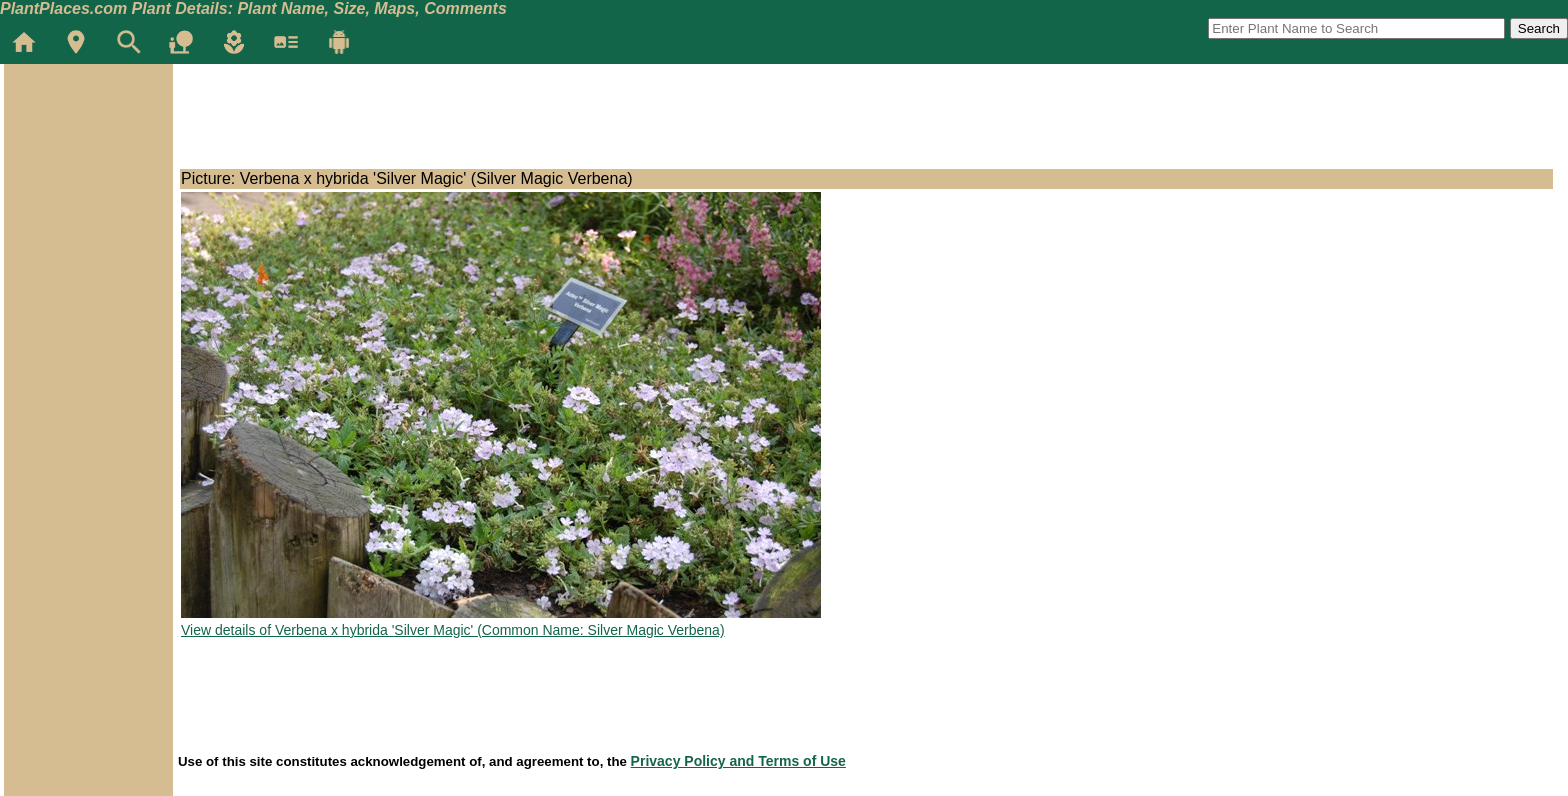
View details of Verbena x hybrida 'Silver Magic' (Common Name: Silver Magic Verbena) (453, 630)
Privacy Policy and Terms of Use (738, 761)
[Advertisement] (88, 184)
